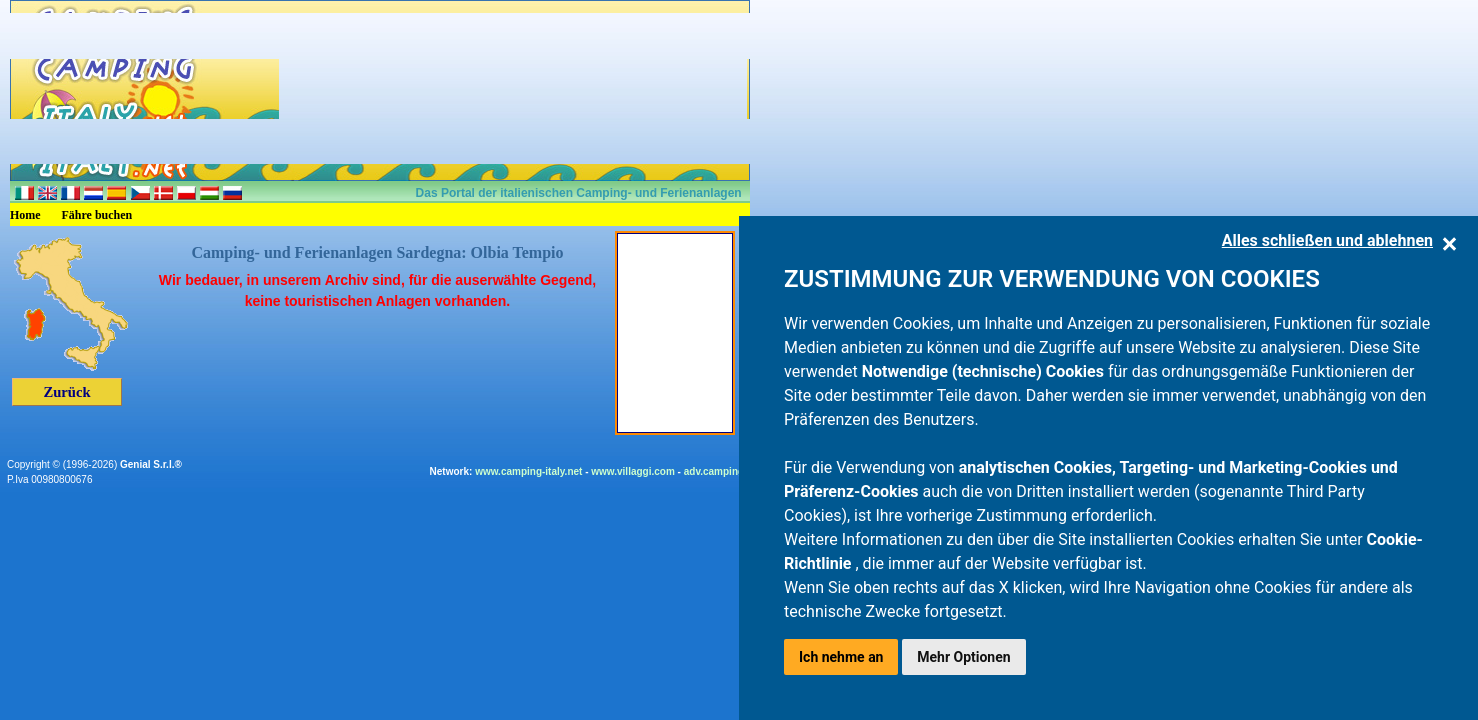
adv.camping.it (718, 471)
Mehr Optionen (963, 657)
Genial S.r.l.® (151, 464)
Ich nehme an (841, 657)
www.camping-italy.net (528, 471)
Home (25, 215)
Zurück (66, 392)
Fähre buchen (97, 215)
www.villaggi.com (633, 471)
